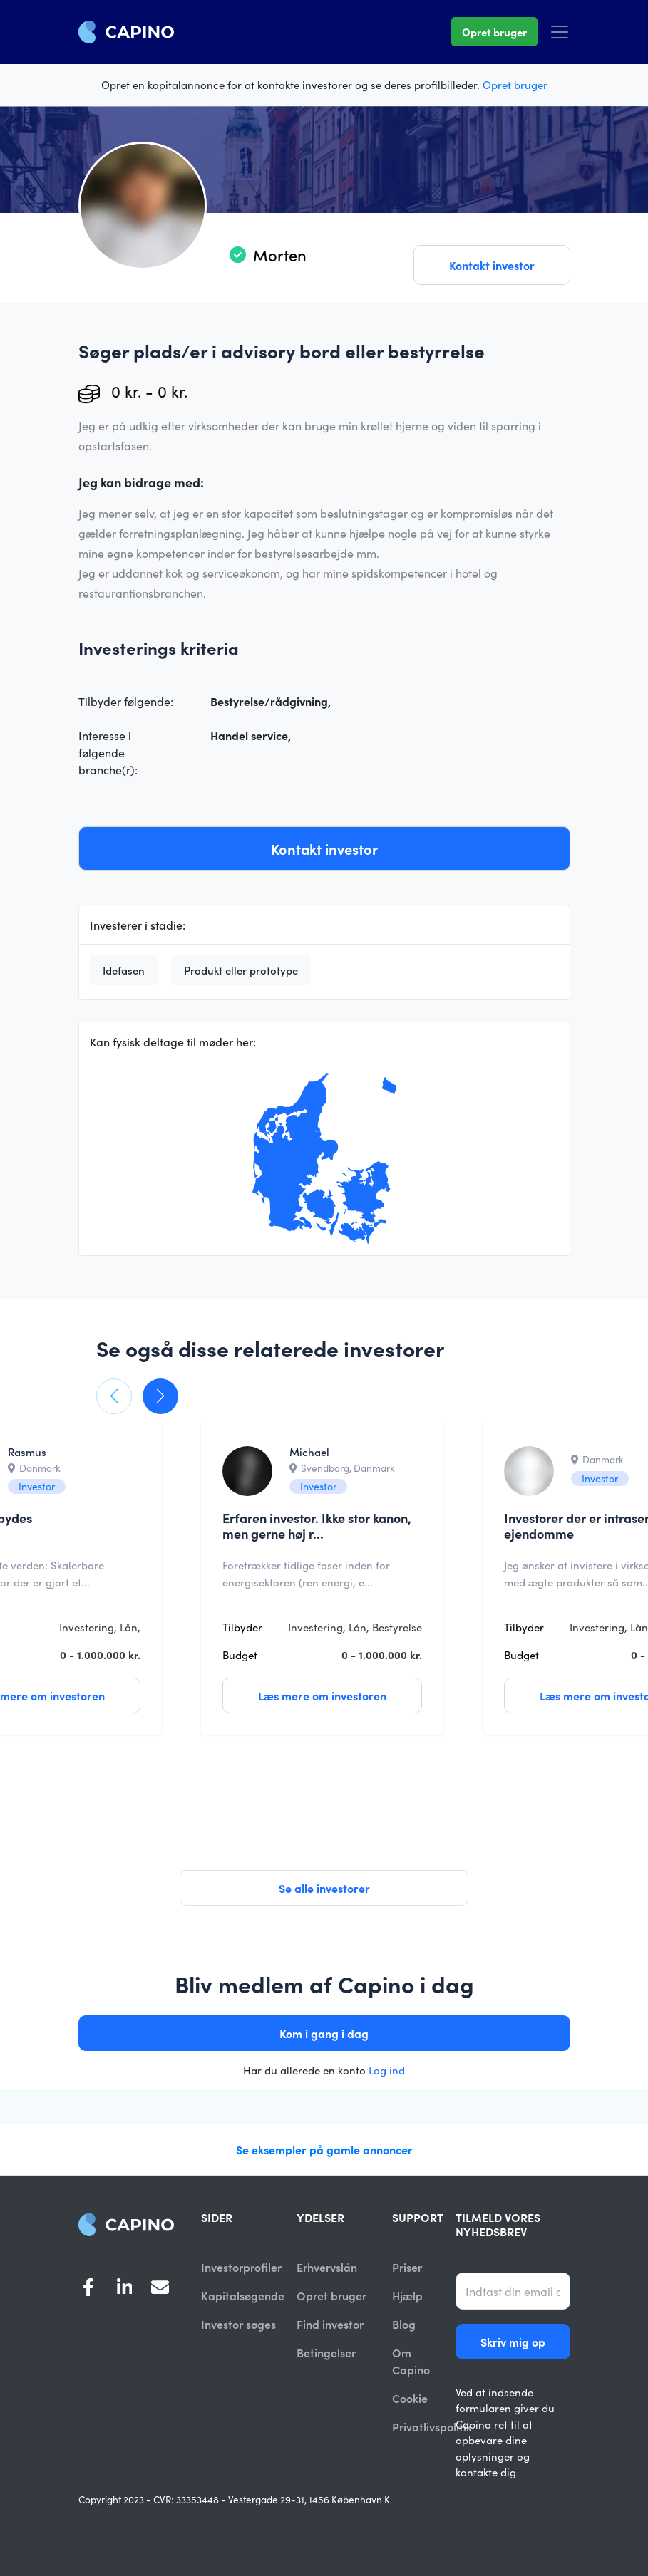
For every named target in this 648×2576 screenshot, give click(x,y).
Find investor (330, 2324)
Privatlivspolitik (432, 2428)
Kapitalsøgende (242, 2296)
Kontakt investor (492, 265)
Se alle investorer (324, 1888)
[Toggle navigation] (559, 32)
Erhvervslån (327, 2267)
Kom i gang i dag (324, 2033)
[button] (114, 1396)
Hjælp (407, 2296)
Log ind (387, 2069)
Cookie (410, 2399)
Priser (407, 2267)
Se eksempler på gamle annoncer (324, 2149)
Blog (404, 2324)
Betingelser (326, 2354)
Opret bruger (494, 31)
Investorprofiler (241, 2267)
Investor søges (238, 2324)
